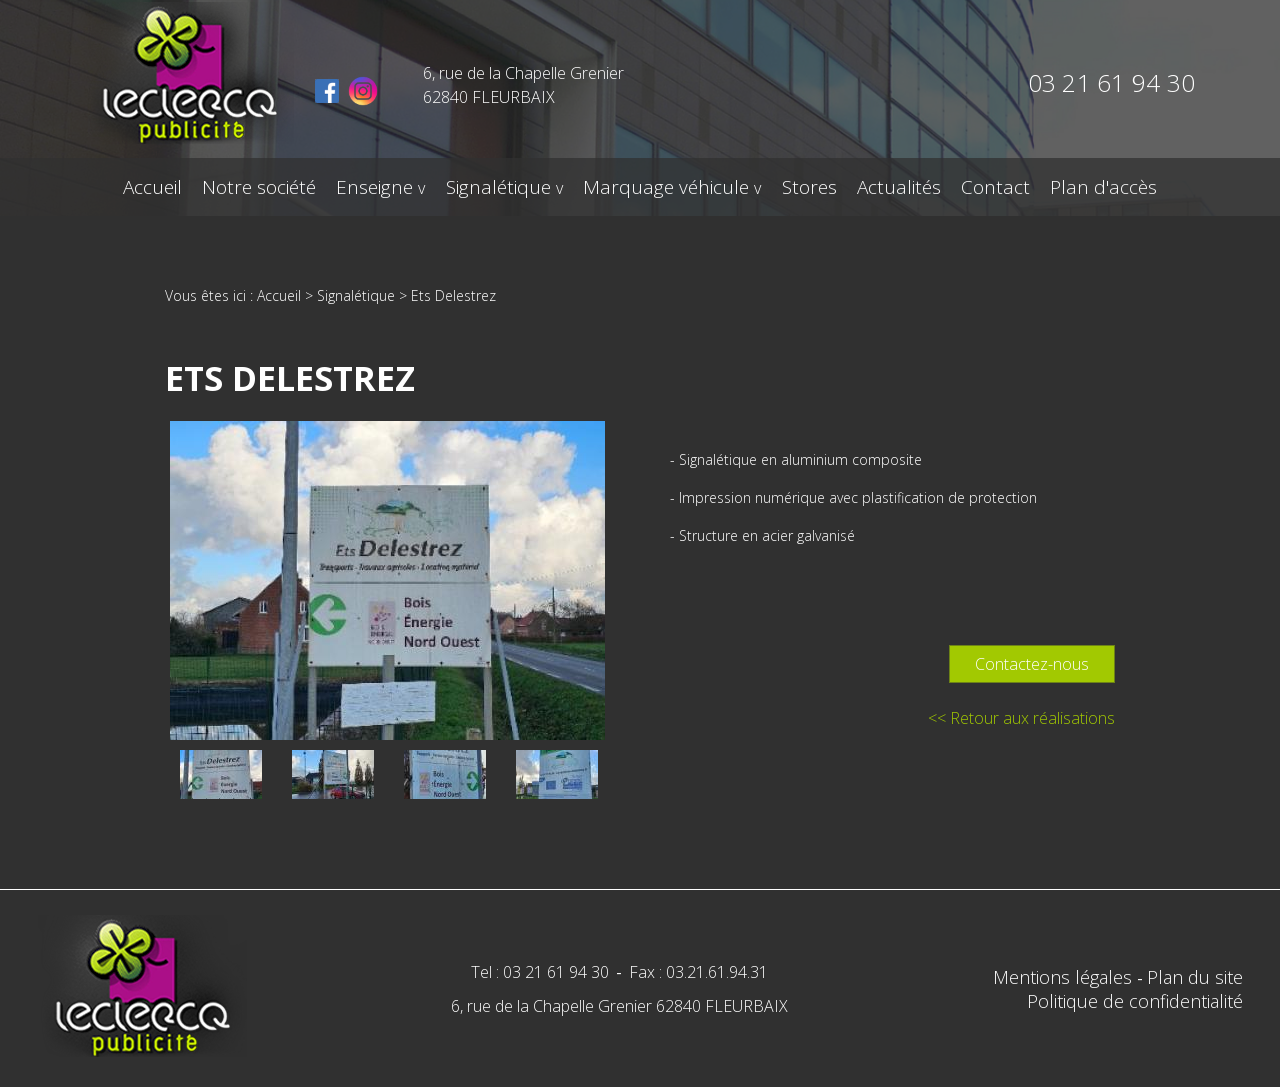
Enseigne (375, 187)
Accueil (153, 187)
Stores (808, 187)
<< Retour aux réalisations (1021, 718)
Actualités (898, 187)
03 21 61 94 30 (1111, 82)
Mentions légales (1065, 977)
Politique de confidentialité (1135, 1001)
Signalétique (498, 187)
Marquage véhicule (666, 187)
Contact (994, 187)
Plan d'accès (1102, 187)
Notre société (260, 187)
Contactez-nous (1032, 664)
